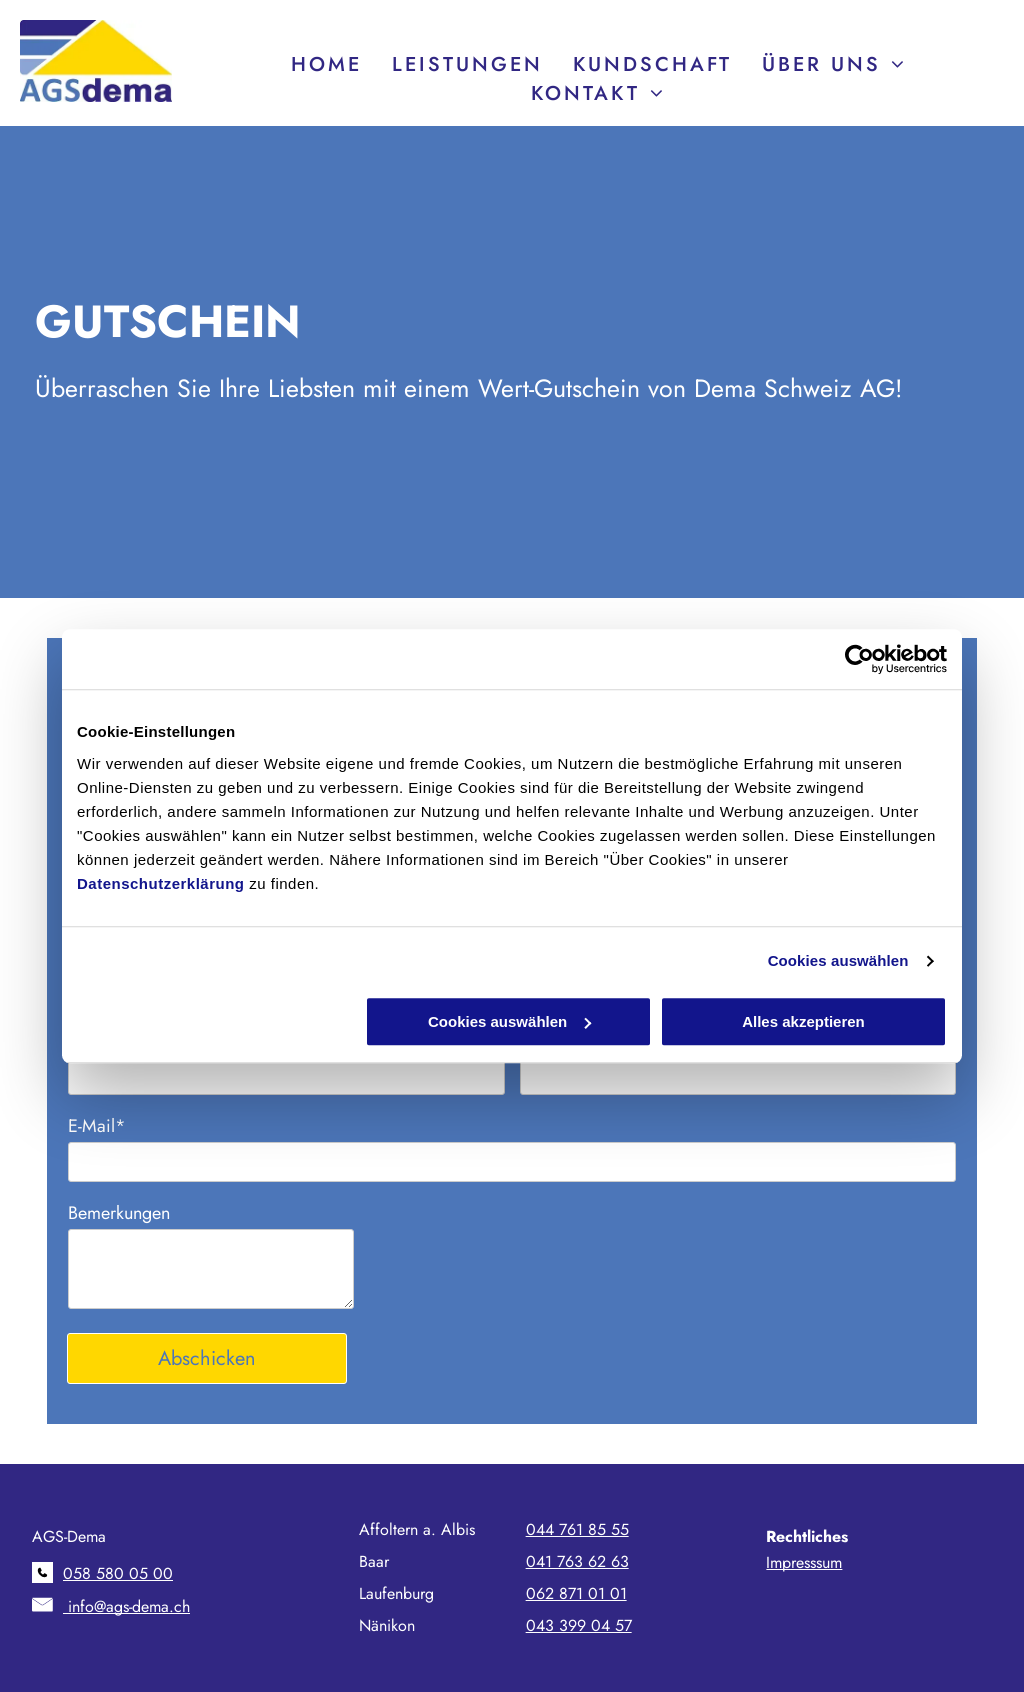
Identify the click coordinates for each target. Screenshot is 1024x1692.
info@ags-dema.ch (126, 1606)
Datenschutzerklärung (161, 883)
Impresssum (804, 1562)
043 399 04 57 (579, 1625)
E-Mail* (97, 1126)
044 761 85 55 (577, 1529)
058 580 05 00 (118, 1573)
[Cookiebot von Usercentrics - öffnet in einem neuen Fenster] (859, 659)
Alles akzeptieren (803, 1021)
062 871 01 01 (576, 1593)
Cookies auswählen (838, 960)
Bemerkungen (119, 1213)
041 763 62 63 (577, 1561)
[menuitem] (326, 64)
